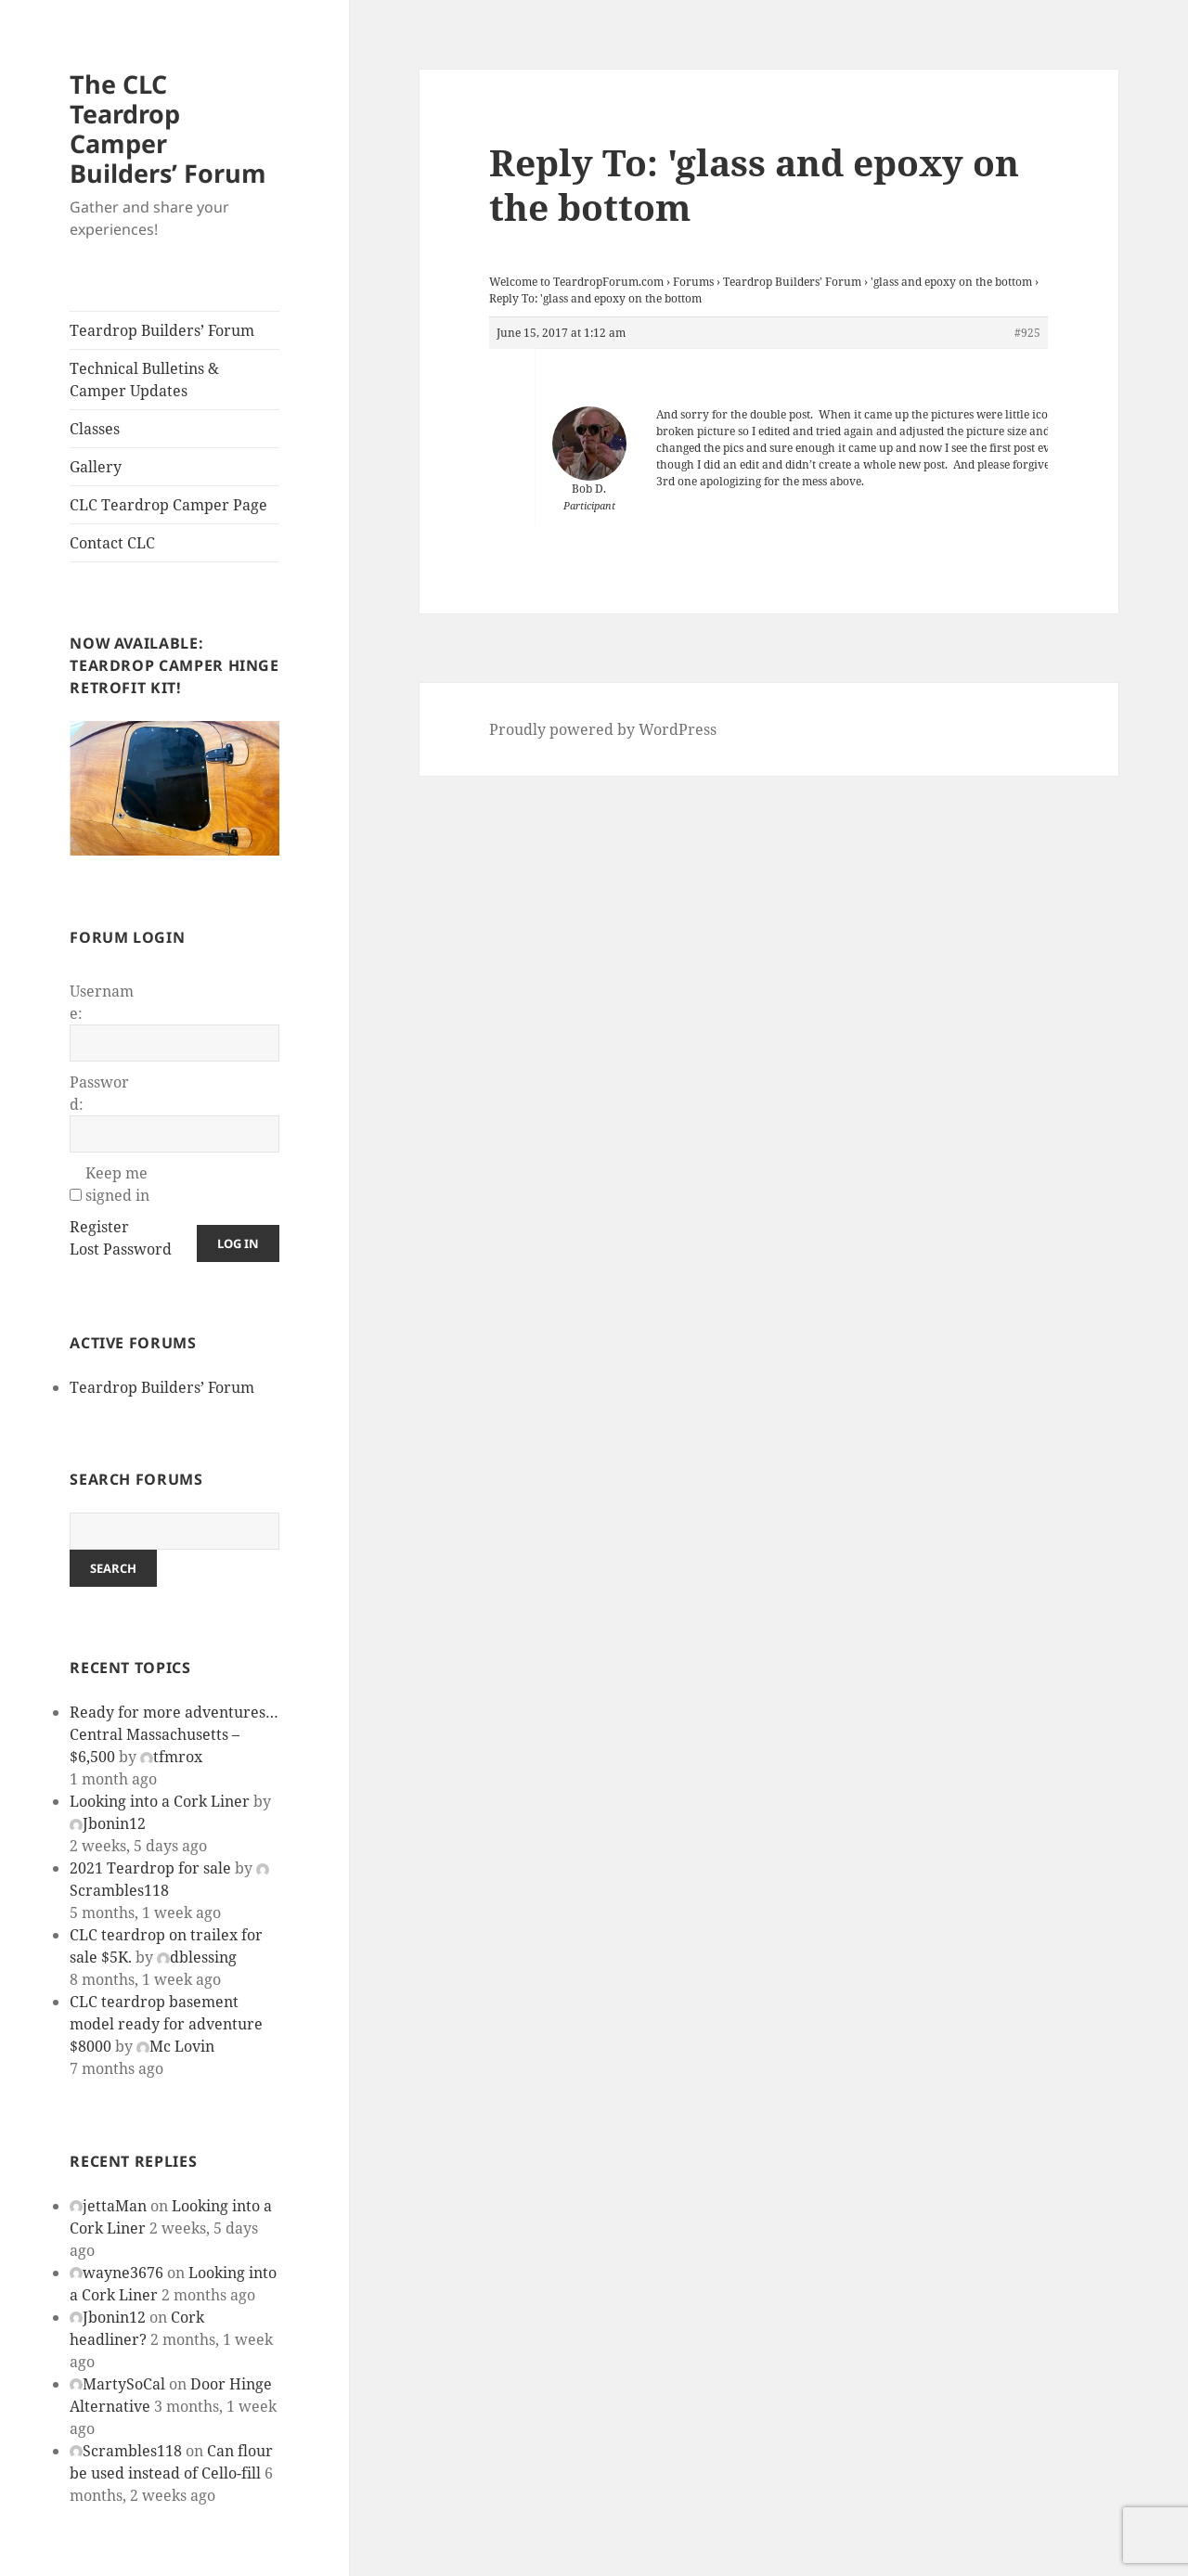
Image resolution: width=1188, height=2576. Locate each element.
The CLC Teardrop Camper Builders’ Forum (168, 128)
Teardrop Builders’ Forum (162, 330)
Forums (693, 282)
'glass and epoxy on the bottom (951, 282)
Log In (238, 1243)
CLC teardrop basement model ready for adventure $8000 (166, 2023)
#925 (1027, 333)
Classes (95, 429)
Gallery (96, 467)
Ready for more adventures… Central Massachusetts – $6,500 (174, 1734)
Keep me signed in (117, 1184)
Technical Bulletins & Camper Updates (144, 379)
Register (99, 1227)
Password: (99, 1093)
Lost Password (121, 1249)
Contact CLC (112, 543)
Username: (102, 1002)
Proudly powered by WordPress (603, 729)
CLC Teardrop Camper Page (168, 505)
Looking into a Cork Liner (160, 1801)
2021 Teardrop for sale (150, 1868)
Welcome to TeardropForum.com (576, 282)
